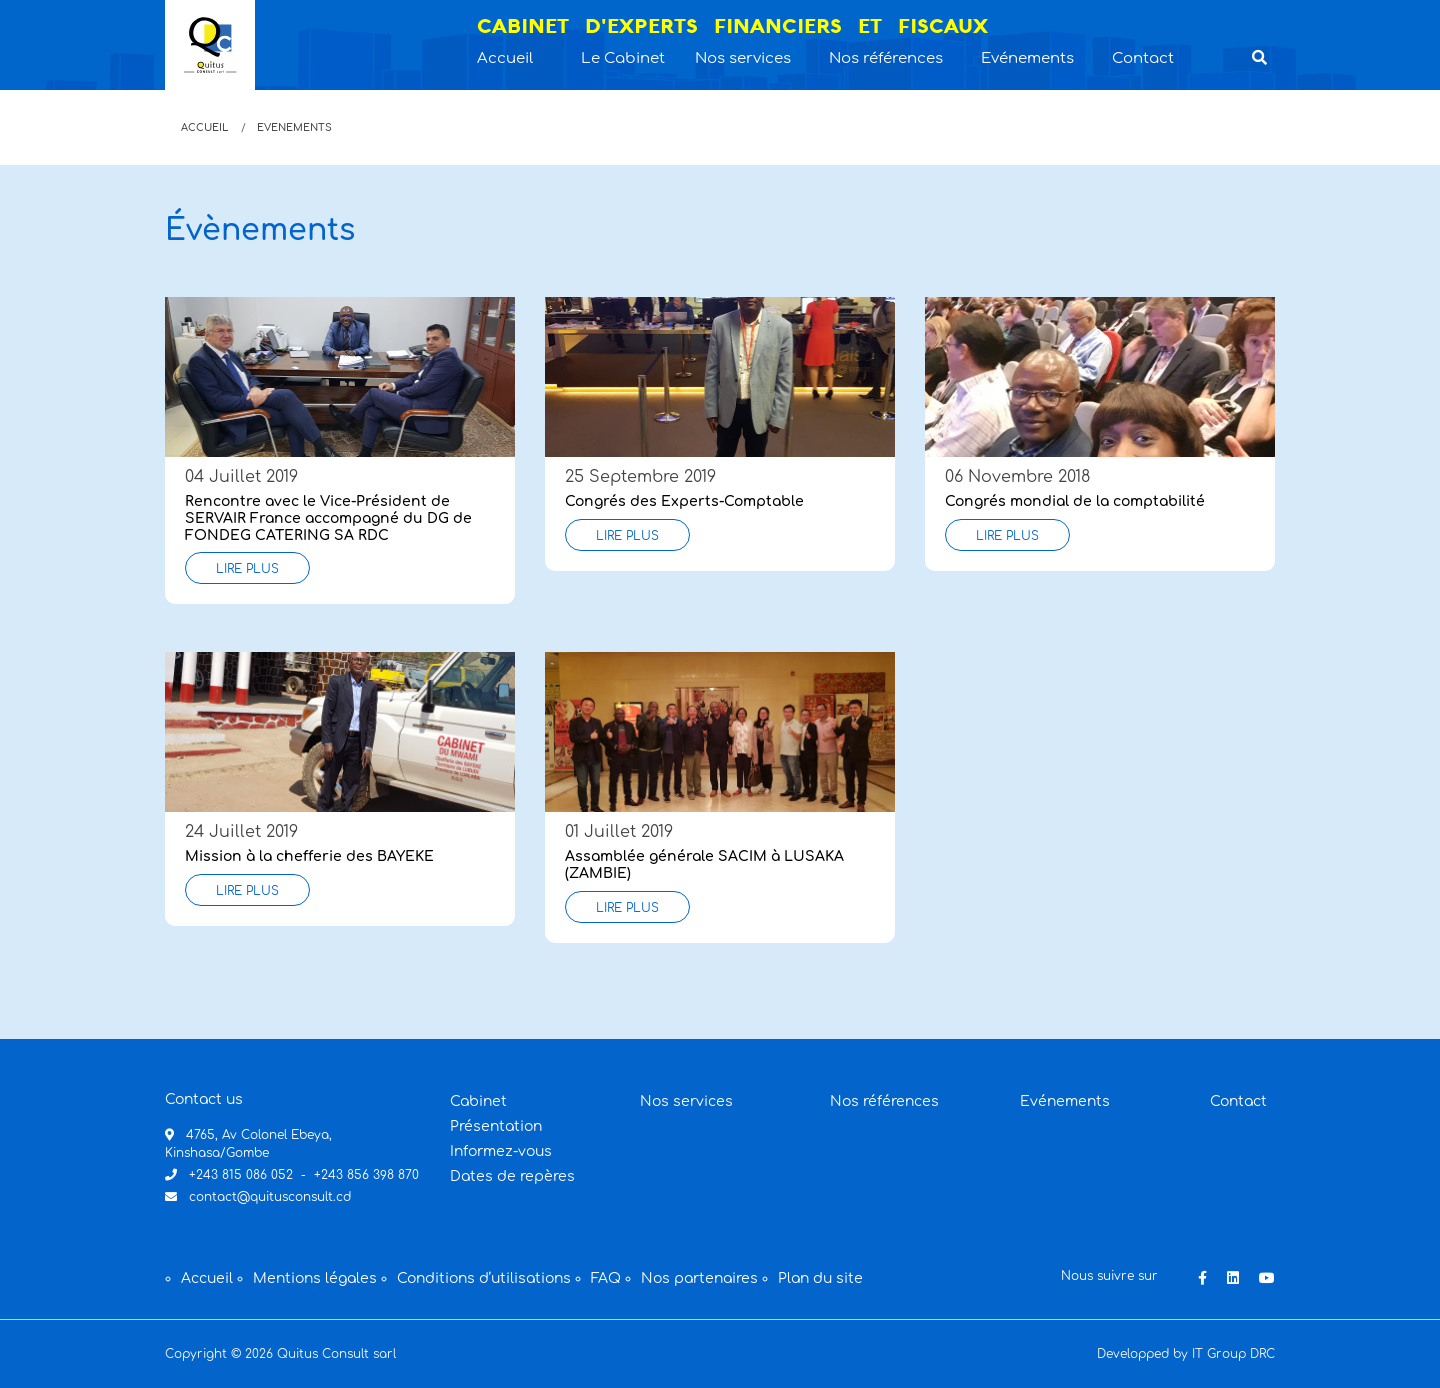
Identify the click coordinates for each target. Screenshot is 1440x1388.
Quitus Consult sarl (336, 1354)
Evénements (1065, 1101)
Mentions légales (315, 1278)
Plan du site (820, 1278)
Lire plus (247, 569)
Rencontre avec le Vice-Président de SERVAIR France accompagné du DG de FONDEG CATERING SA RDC (328, 518)
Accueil (204, 127)
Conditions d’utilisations (484, 1278)
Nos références (884, 1101)
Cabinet (478, 1101)
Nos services (686, 1101)
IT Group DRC (1233, 1354)
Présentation (496, 1126)
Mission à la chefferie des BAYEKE (309, 856)
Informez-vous (501, 1151)
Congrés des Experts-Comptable (684, 501)
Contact (1238, 1101)
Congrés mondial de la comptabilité (1075, 501)
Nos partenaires (699, 1278)
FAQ (606, 1278)
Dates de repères (512, 1176)
